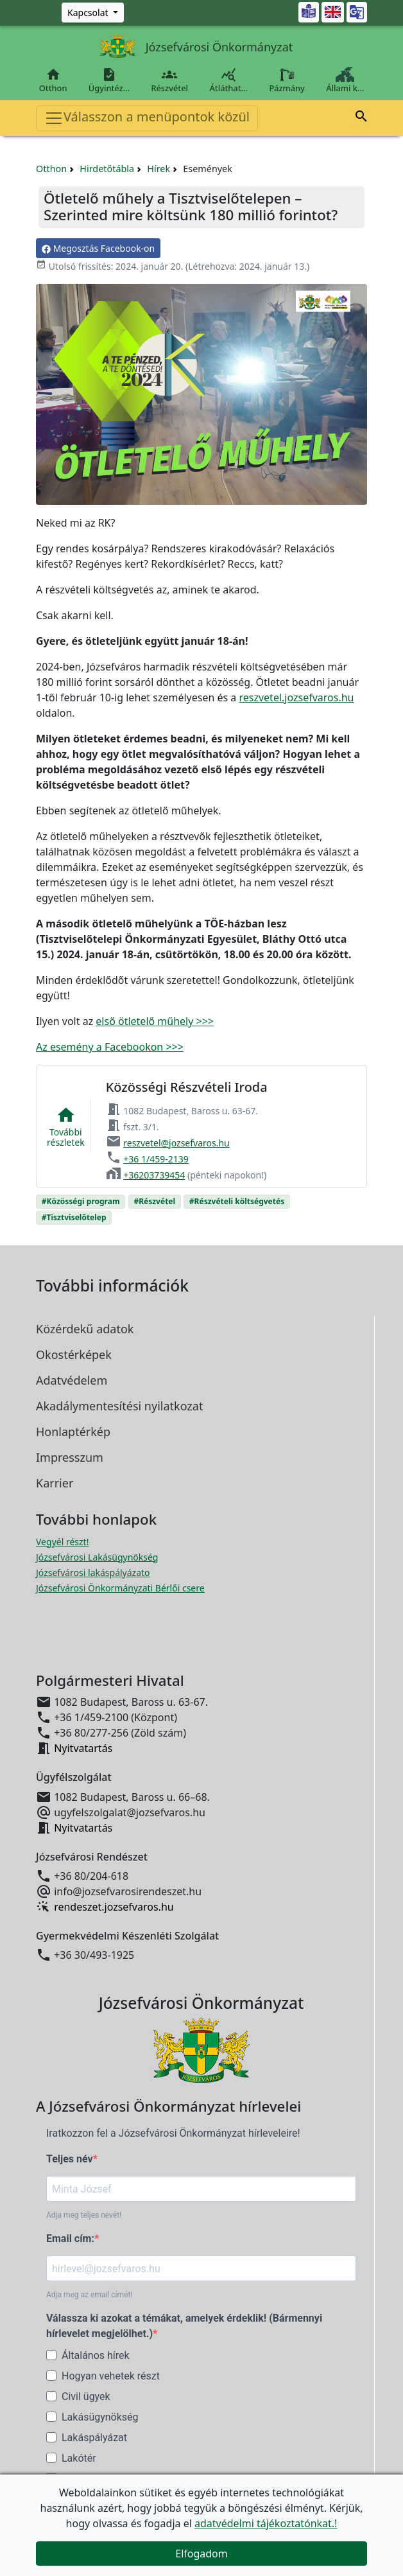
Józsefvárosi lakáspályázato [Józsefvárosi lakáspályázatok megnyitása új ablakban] (93, 1572)
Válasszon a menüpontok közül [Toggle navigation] (147, 118)
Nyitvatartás (83, 1748)
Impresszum (69, 1457)
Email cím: (70, 2238)
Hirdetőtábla (107, 168)
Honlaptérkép (73, 1431)
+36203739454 (154, 1175)
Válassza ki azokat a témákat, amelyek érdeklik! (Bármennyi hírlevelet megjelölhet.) (184, 2326)
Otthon (53, 80)
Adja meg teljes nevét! (83, 2215)
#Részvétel (154, 1201)
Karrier (54, 1483)
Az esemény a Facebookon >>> (110, 1047)
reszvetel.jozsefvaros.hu (296, 697)
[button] (361, 118)
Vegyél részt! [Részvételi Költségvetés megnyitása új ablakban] (62, 1542)
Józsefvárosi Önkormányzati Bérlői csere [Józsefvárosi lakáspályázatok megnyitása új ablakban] (120, 1588)
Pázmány (287, 80)
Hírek (158, 168)
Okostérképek (74, 1354)
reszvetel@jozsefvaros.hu (176, 1143)
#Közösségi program (81, 1201)
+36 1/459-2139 (155, 1159)
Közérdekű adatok (84, 1328)
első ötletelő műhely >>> (155, 1021)
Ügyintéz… (109, 80)
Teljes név (69, 2159)
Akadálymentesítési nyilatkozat (119, 1406)
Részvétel (169, 80)
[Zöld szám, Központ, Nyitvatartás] (93, 12)
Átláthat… (229, 80)
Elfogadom (201, 2553)
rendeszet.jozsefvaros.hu (114, 1907)
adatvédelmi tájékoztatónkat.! (265, 2523)
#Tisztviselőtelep (74, 1217)
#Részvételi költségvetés (236, 1201)
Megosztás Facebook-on (98, 248)
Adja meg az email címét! (89, 2294)
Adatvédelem (71, 1380)
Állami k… (345, 80)
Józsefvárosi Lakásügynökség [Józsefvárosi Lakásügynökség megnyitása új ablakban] (97, 1557)
